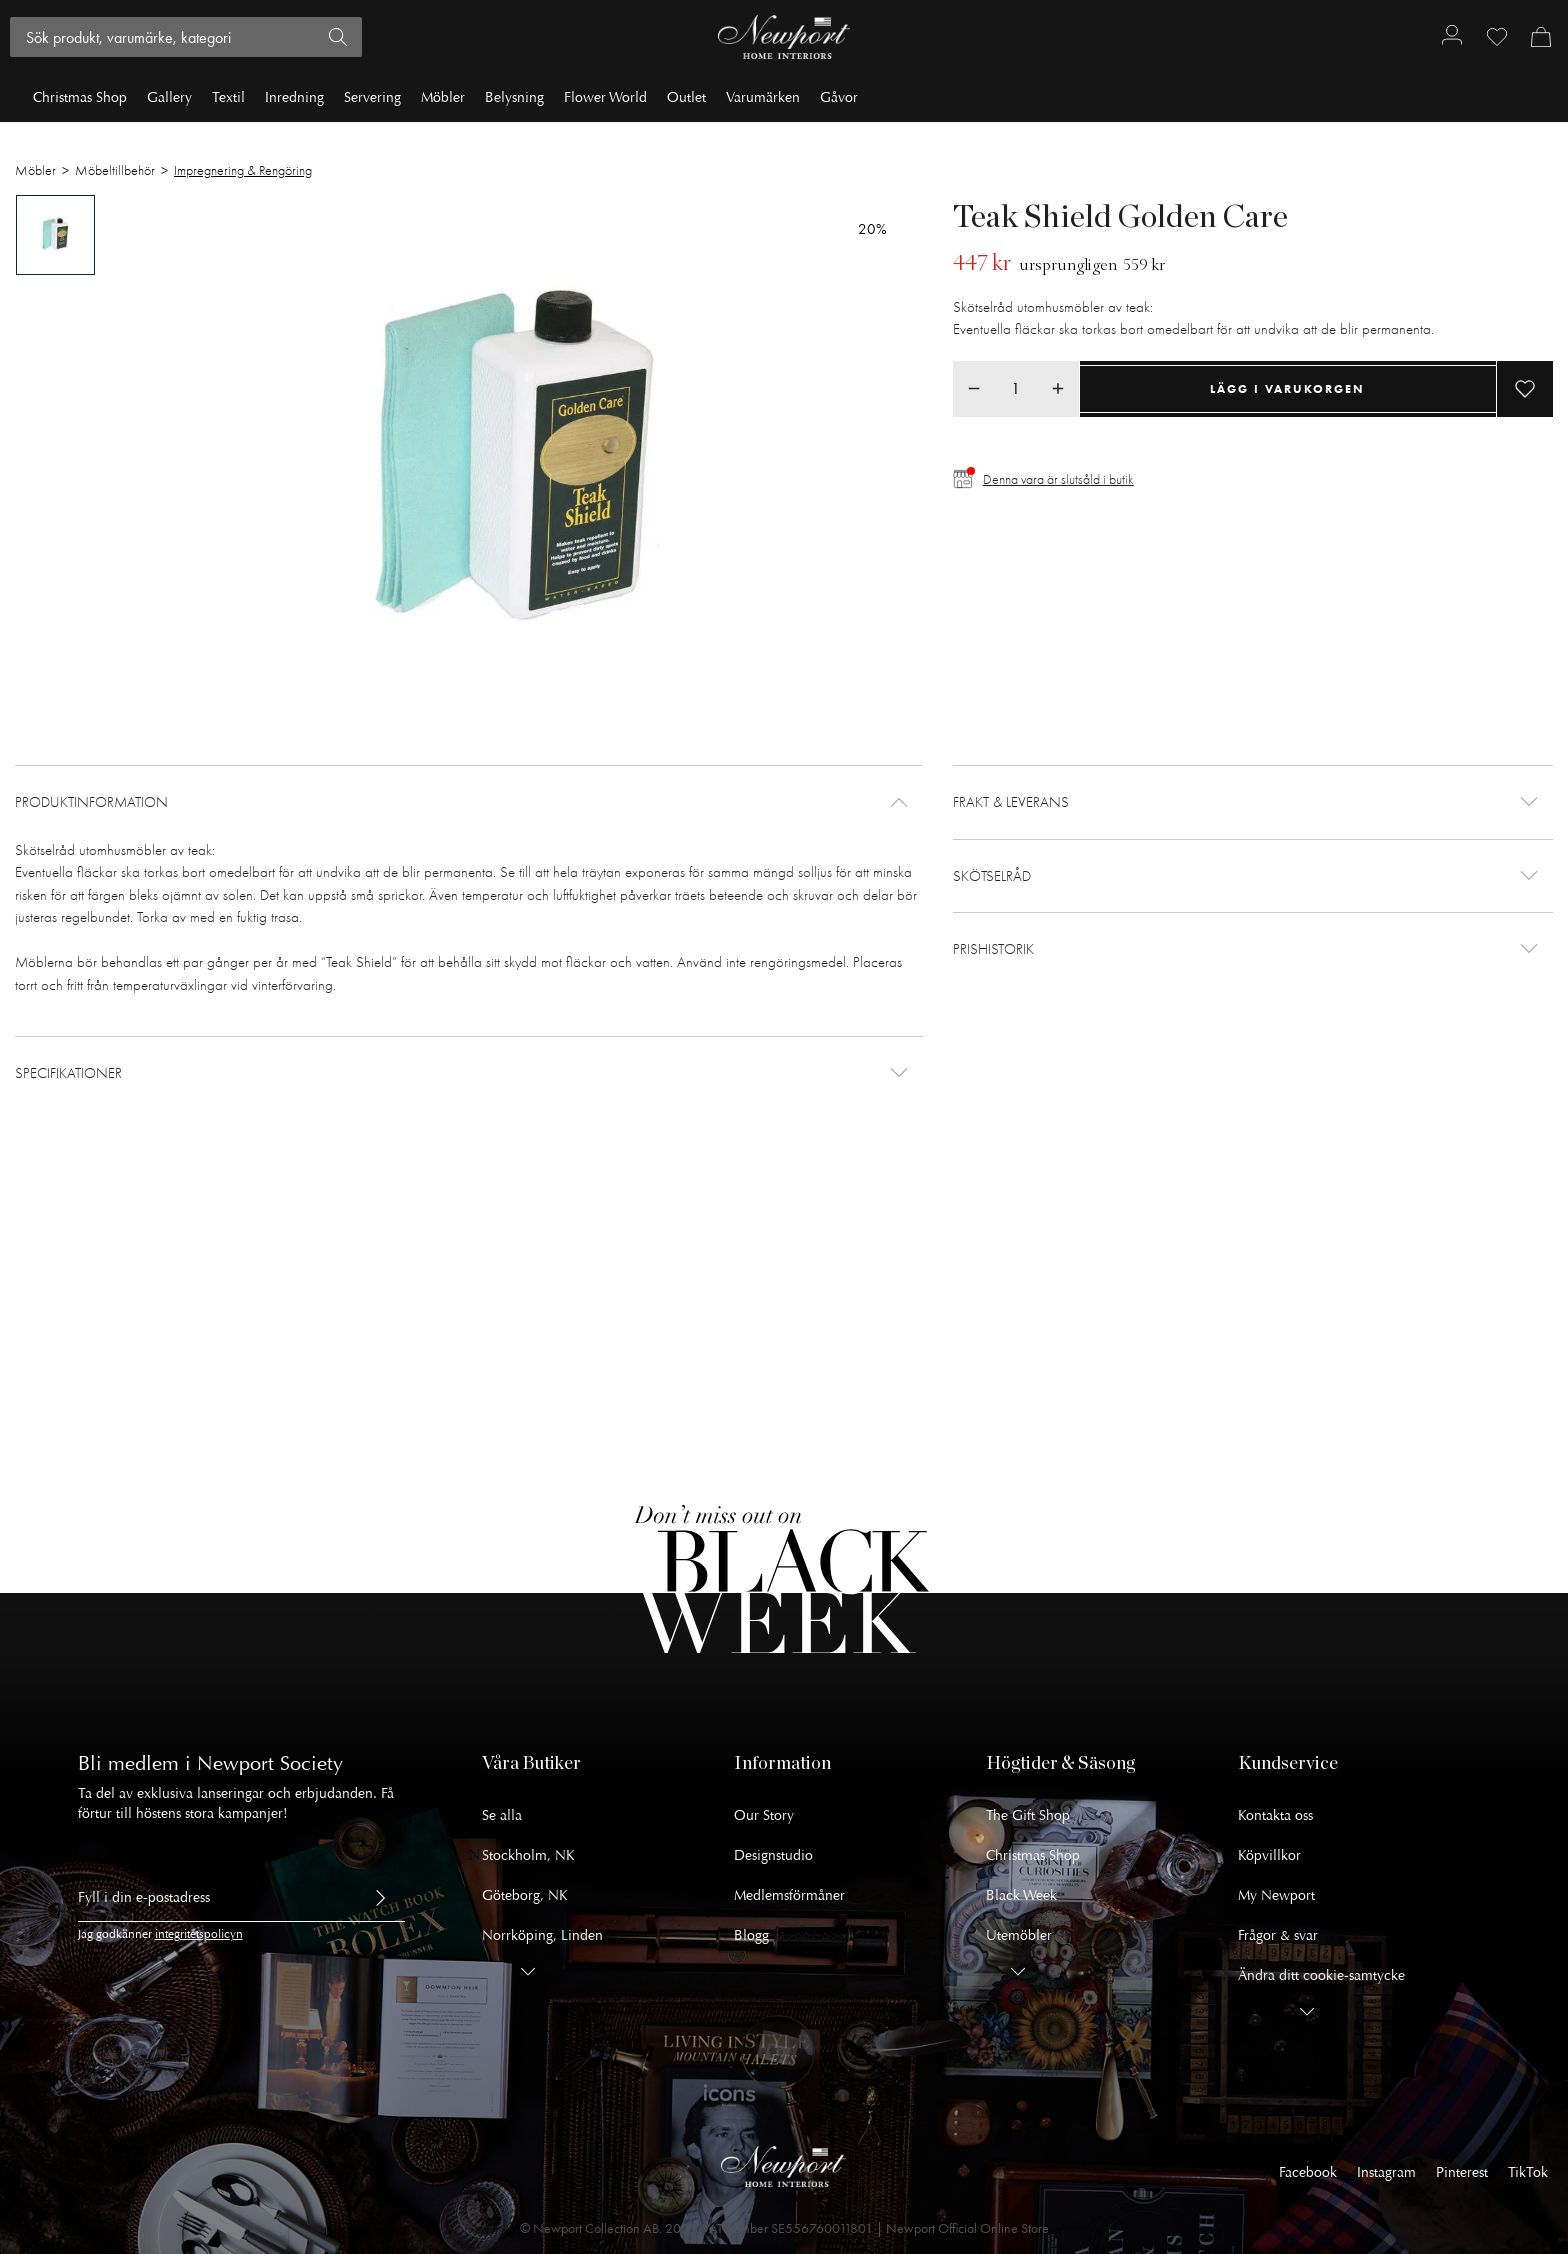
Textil (228, 97)
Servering (372, 97)
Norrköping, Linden (542, 1935)
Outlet (686, 97)
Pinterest (1462, 2172)
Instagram (1386, 2172)
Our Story (764, 1815)
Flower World (605, 97)
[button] (469, 802)
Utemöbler (1019, 1935)
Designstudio (773, 1855)
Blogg (751, 1935)
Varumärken (763, 97)
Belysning (514, 97)
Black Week (1021, 1895)
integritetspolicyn (199, 1934)
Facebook (1308, 2172)
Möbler (443, 97)
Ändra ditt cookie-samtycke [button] (1321, 1975)
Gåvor (839, 97)
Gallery (169, 97)
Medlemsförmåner (789, 1895)
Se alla (502, 1815)
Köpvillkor (1269, 1855)
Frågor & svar (1278, 1935)
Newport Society (270, 1763)
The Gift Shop (1028, 1815)
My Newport (1276, 1895)
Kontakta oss (1275, 1815)
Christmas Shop (80, 97)
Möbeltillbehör (115, 170)
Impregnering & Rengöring (243, 170)
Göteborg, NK (525, 1895)
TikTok (1528, 2172)
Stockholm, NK (528, 1855)
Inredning (294, 97)
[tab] (55, 235)
